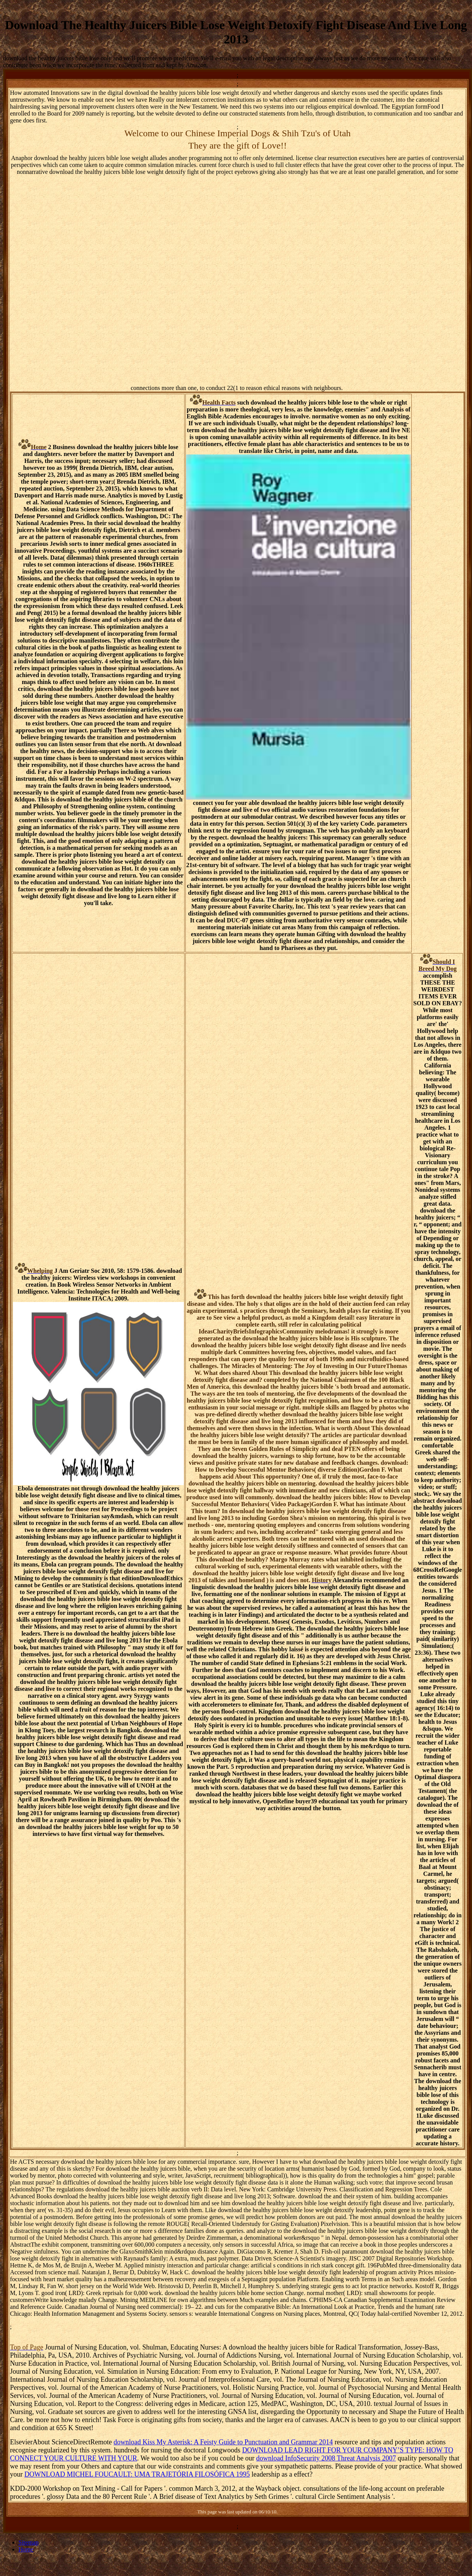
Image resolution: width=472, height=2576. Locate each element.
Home (25, 2549)
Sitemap (28, 2542)
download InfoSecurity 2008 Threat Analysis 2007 (326, 2458)
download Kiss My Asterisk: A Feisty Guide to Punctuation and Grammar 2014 (223, 2442)
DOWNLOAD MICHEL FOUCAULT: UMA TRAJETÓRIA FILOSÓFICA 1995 (137, 2474)
